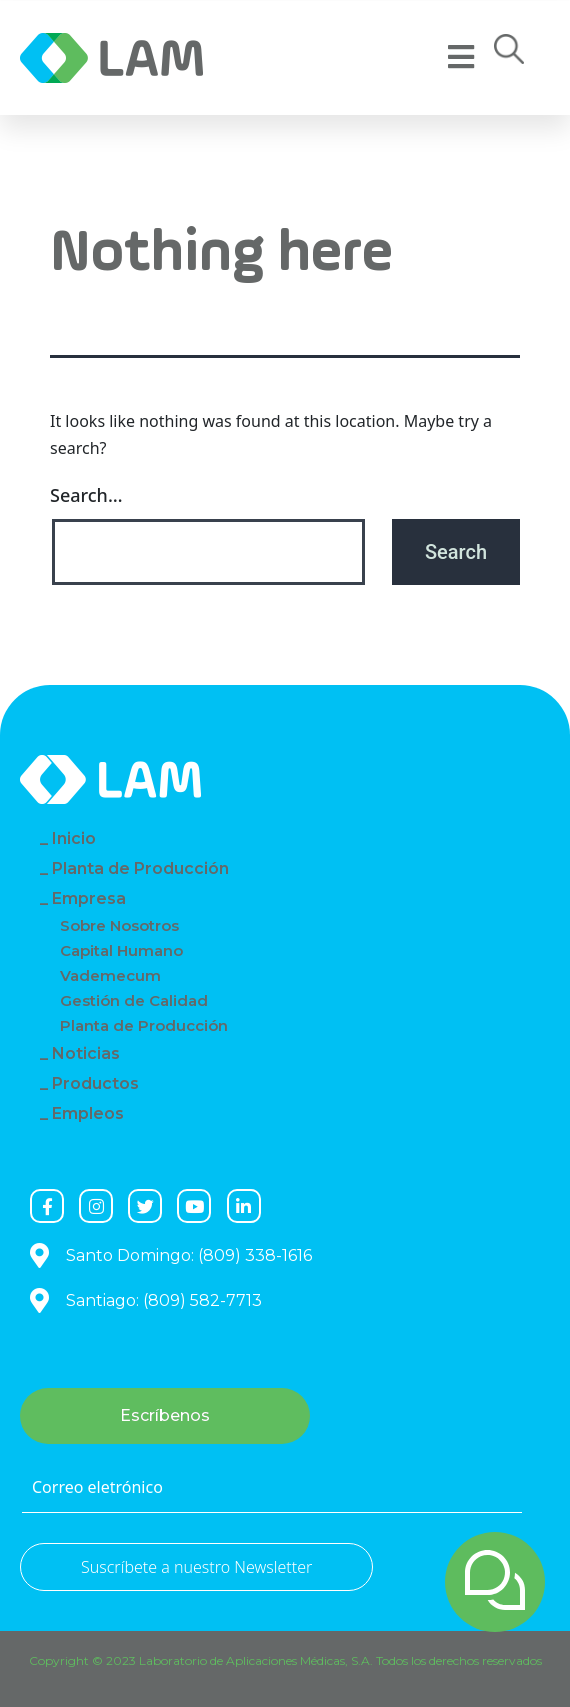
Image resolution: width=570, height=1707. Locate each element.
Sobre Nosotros (119, 925)
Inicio (74, 838)
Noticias (86, 1053)
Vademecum (110, 975)
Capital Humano (121, 950)
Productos (95, 1083)
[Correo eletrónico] (272, 1488)
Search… (86, 495)
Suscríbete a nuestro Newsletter (196, 1567)
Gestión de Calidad (134, 1000)
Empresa (89, 898)
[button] (509, 54)
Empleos (88, 1113)
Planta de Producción (140, 868)
